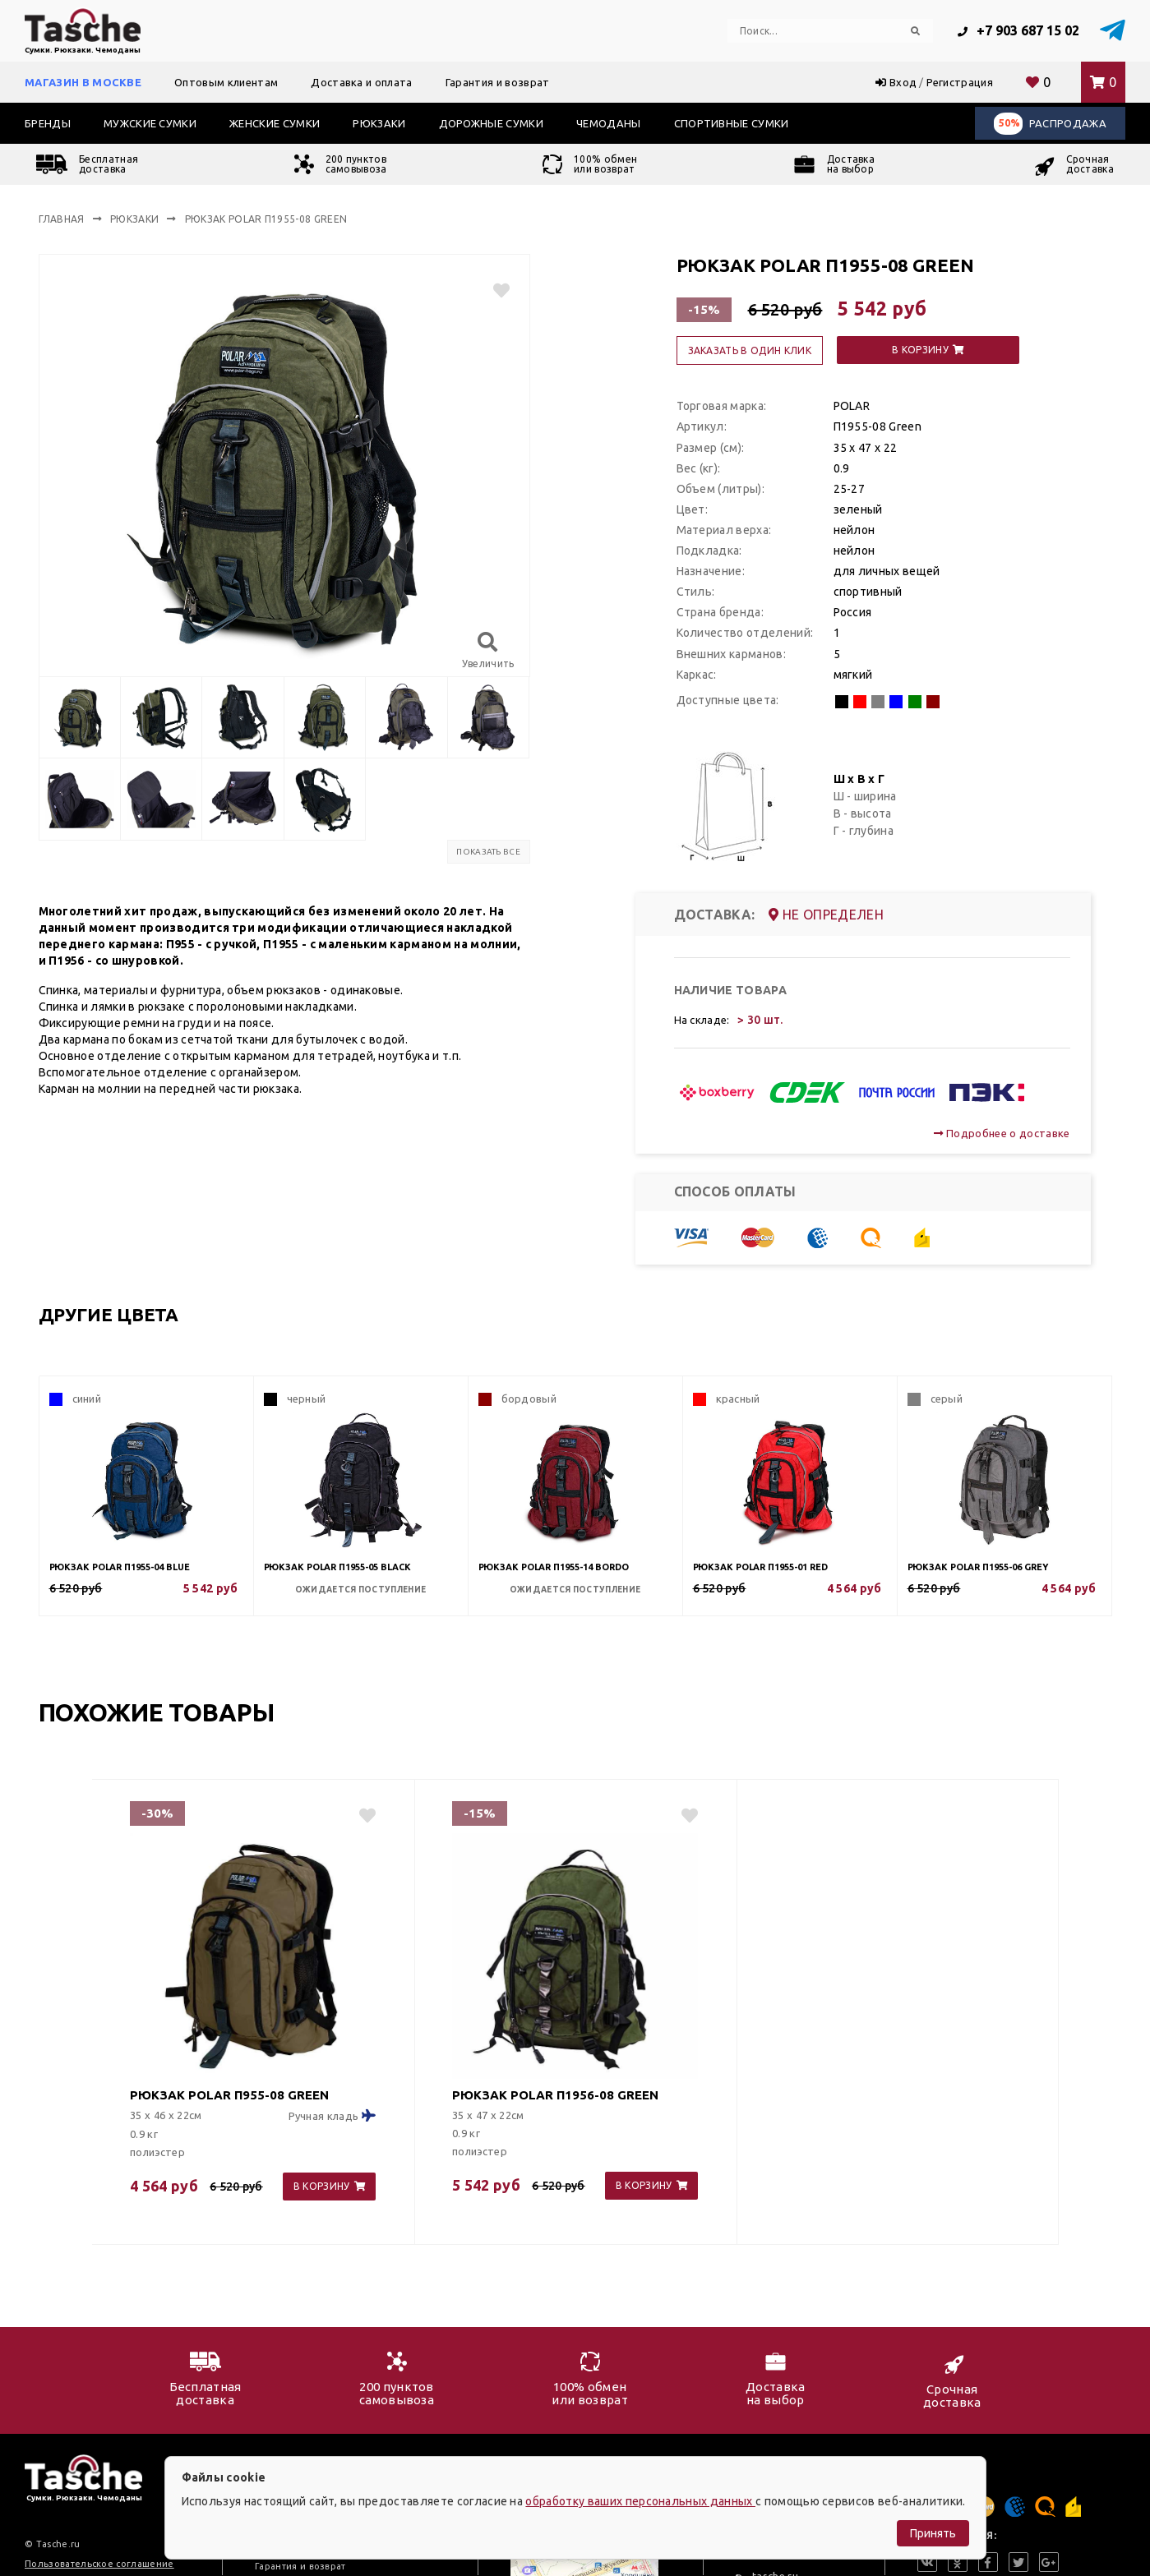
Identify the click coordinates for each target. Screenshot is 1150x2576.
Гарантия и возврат (498, 82)
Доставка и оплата (361, 82)
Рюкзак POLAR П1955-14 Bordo (553, 1567)
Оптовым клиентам (226, 82)
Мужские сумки (150, 123)
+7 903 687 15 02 (1018, 30)
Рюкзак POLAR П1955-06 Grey (978, 1567)
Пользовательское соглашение (99, 2564)
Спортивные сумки (731, 123)
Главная (62, 219)
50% (1009, 123)
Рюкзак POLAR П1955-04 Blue (119, 1567)
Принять (933, 2533)
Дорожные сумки (491, 123)
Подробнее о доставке (1001, 1133)
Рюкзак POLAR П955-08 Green (229, 2095)
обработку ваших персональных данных (640, 2501)
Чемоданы (608, 123)
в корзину (928, 349)
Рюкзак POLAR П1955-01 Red (760, 1567)
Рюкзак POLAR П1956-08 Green (555, 2095)
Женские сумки (274, 123)
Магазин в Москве (83, 82)
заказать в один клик (749, 350)
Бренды (48, 123)
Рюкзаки (379, 123)
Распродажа (1050, 124)
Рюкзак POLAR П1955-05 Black (337, 1567)
